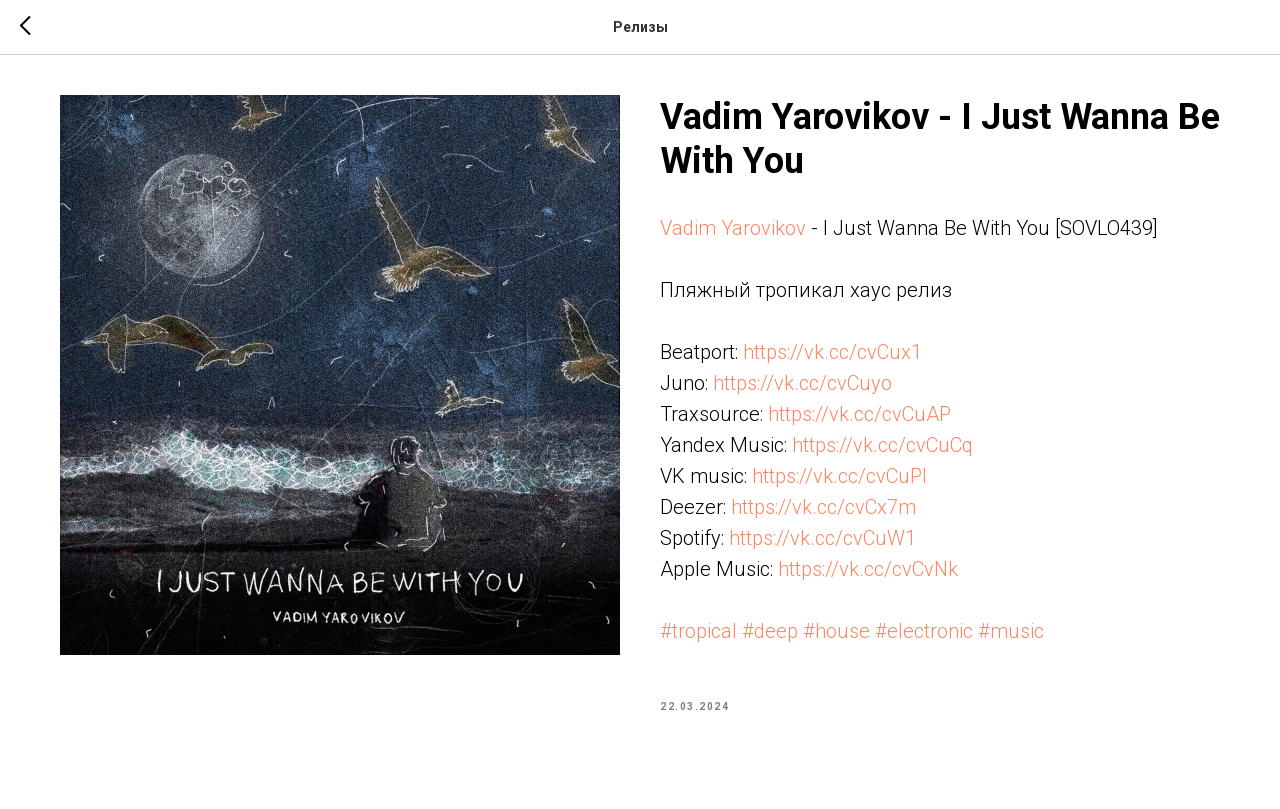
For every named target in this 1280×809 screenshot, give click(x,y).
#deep (770, 631)
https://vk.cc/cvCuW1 (822, 538)
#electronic (924, 631)
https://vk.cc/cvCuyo (802, 383)
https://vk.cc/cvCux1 (832, 352)
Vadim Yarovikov (733, 228)
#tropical (698, 631)
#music (1011, 631)
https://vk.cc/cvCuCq (882, 445)
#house (836, 631)
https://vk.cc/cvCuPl (839, 476)
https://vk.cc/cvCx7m (823, 507)
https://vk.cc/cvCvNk (868, 569)
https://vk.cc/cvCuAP (859, 414)
